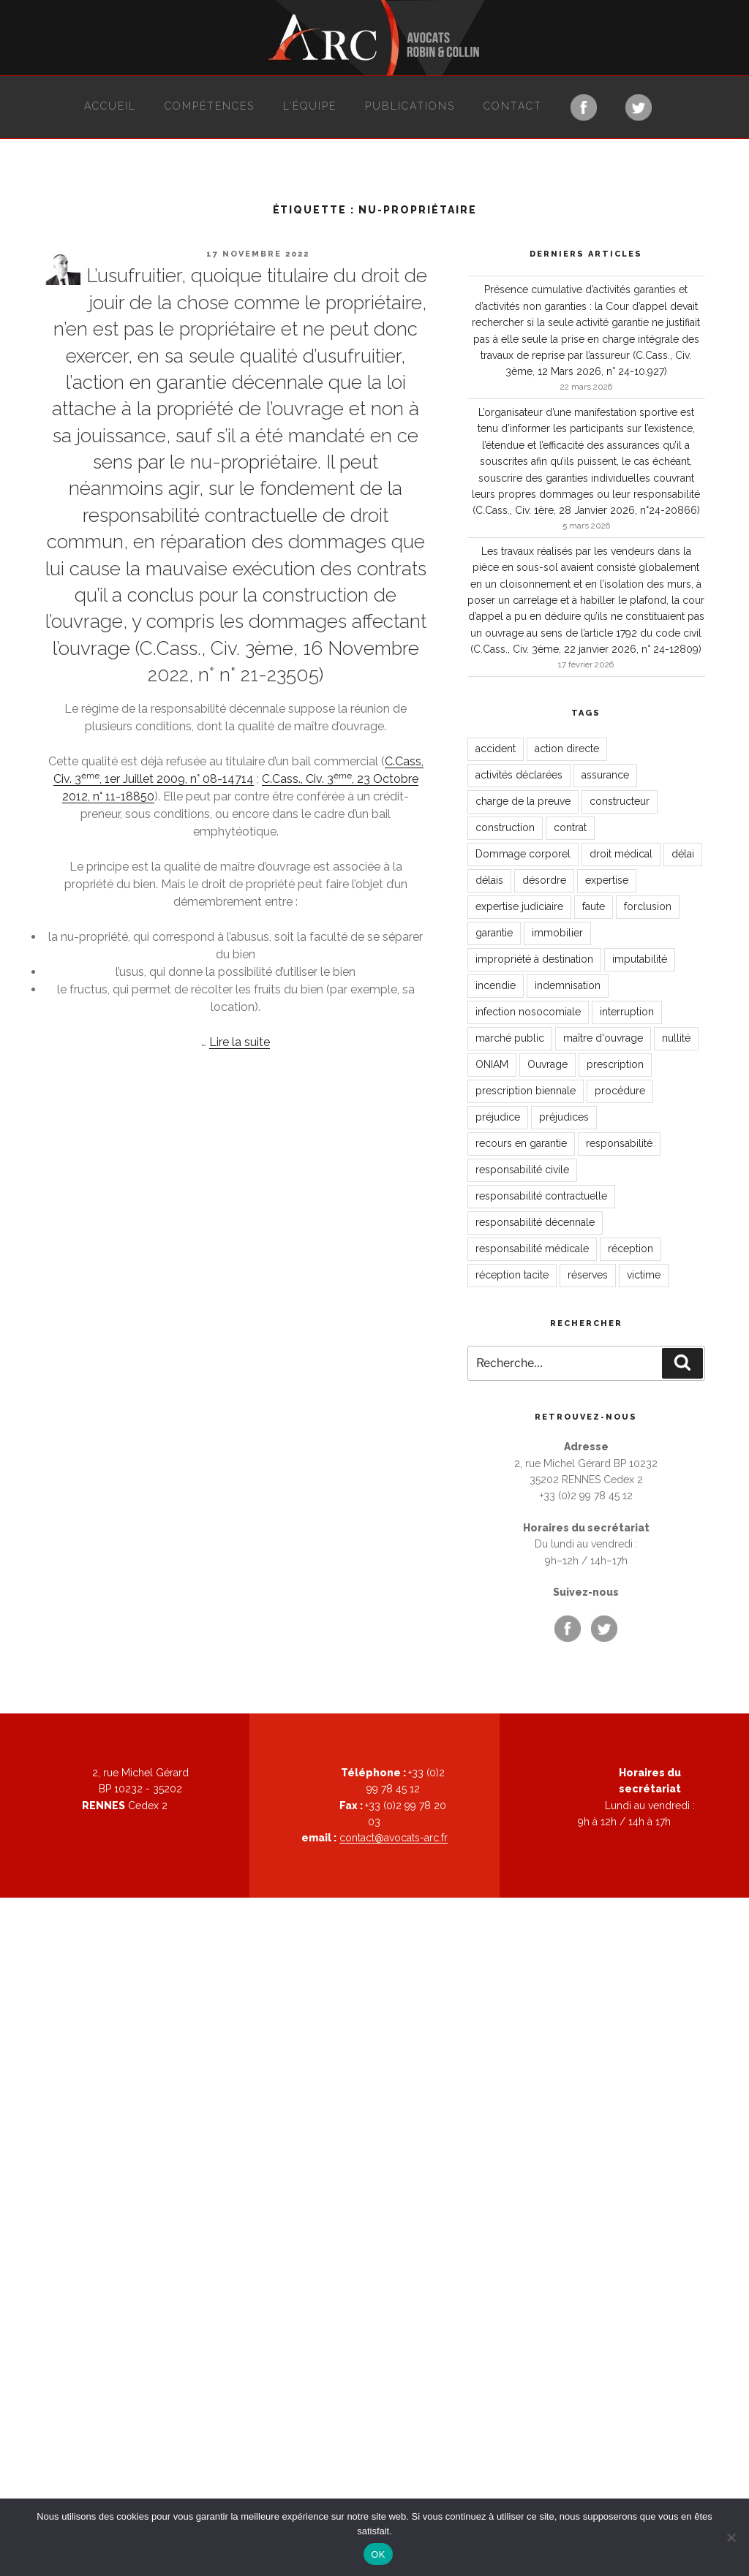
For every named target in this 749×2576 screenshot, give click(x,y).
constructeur (620, 801)
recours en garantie (521, 1143)
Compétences (210, 106)
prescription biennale (525, 1090)
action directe (567, 748)
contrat (570, 827)
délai (682, 854)
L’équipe (309, 106)
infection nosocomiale (528, 1012)
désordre (544, 880)
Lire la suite (239, 1042)
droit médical (621, 854)
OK (378, 2554)
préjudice (497, 1117)
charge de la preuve (523, 801)
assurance (605, 775)
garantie (494, 933)
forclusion (647, 906)
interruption (627, 1012)
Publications (410, 106)
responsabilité (619, 1143)
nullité (676, 1038)
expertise (606, 880)
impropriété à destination (534, 959)
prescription (615, 1064)
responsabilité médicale (532, 1248)
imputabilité (639, 959)
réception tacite (512, 1275)
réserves (588, 1275)
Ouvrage (547, 1064)
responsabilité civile (522, 1169)
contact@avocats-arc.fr (393, 1838)
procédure (620, 1090)
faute (593, 906)
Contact (512, 106)
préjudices (564, 1117)
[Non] (730, 2537)
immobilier (557, 933)
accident (495, 748)
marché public (509, 1038)
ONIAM (491, 1064)
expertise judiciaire (519, 906)
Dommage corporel (523, 854)
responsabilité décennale (535, 1222)
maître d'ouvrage (603, 1038)
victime (643, 1275)
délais (489, 880)
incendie (495, 985)
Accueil (110, 106)
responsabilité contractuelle (541, 1196)
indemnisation (568, 985)
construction (505, 827)
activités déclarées (518, 775)
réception (630, 1248)
